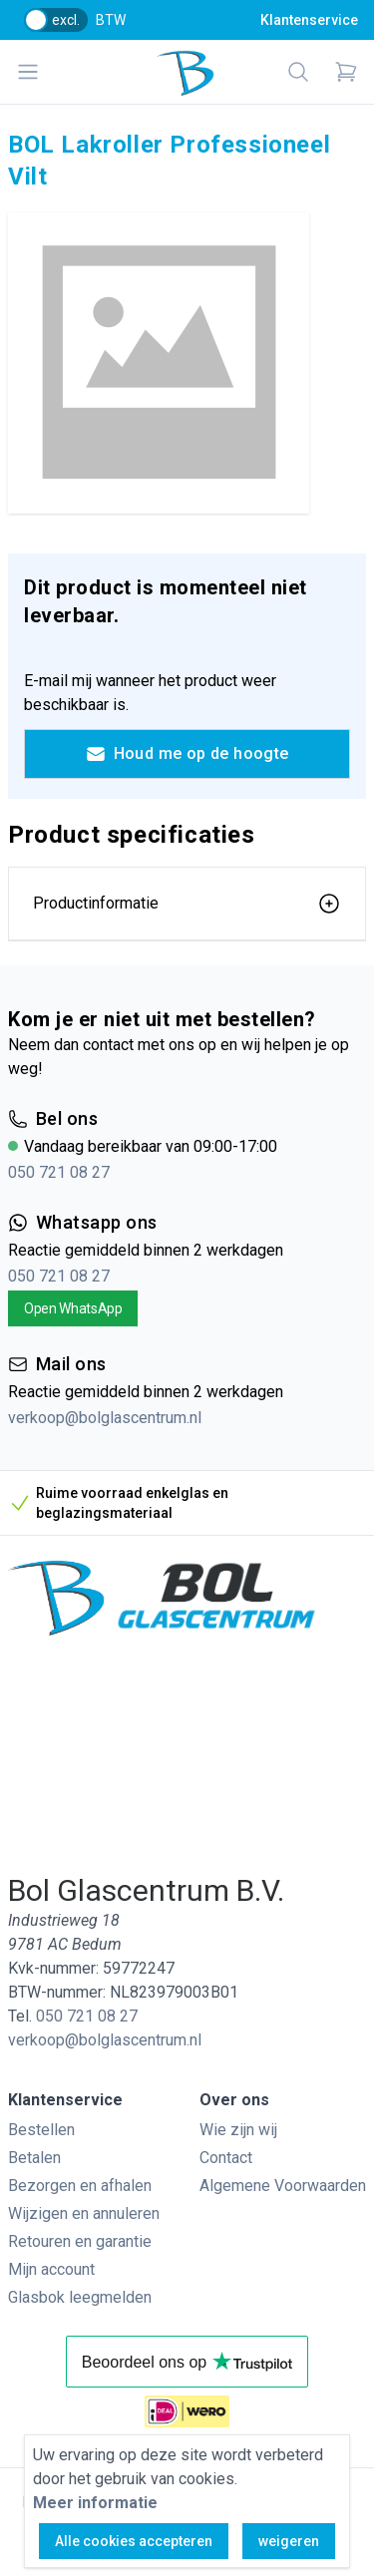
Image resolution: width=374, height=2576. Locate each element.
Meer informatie (95, 2502)
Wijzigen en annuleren (84, 2213)
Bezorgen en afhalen (80, 2185)
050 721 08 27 (59, 1172)
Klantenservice (309, 20)
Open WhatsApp (73, 1308)
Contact (225, 2157)
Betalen (34, 2157)
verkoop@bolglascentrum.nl (104, 1417)
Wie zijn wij (238, 2129)
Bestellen (41, 2129)
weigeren (288, 2541)
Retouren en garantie (80, 2241)
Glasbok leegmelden (80, 2297)
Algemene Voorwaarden (282, 2185)
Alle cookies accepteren (133, 2541)
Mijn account (51, 2269)
